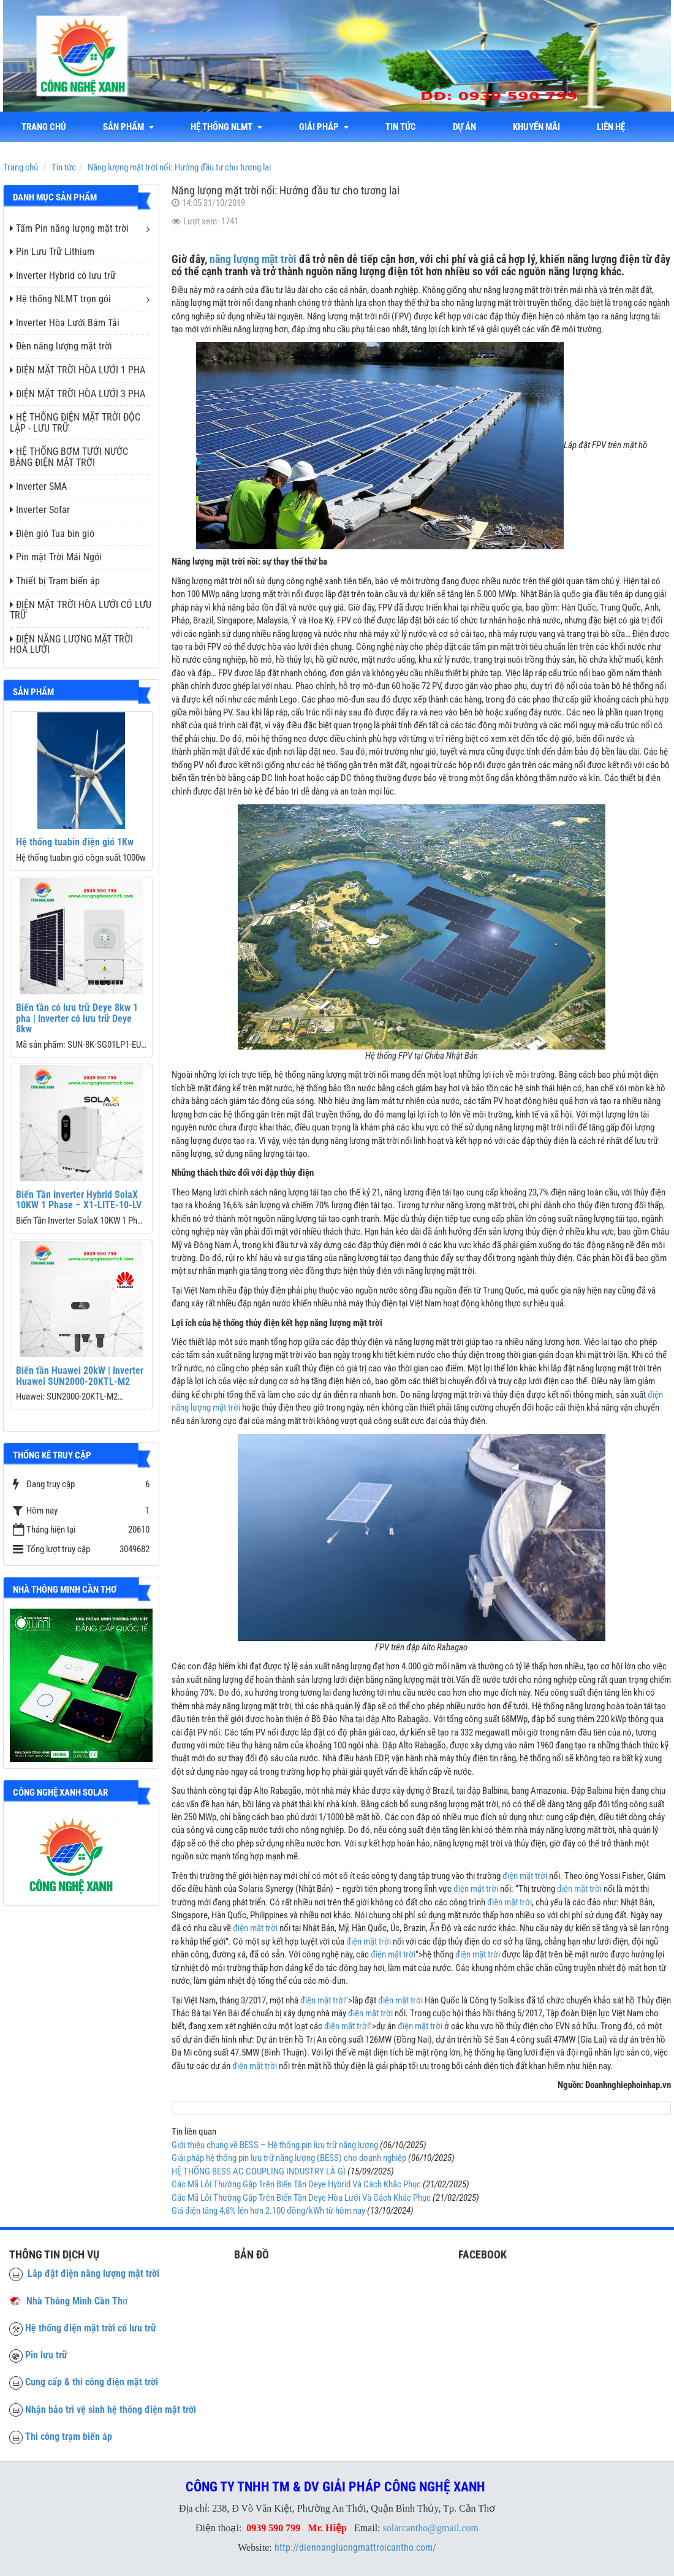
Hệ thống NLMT (226, 126)
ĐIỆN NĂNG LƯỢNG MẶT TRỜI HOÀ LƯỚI (71, 644)
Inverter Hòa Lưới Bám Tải (64, 323)
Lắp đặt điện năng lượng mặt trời (84, 2273)
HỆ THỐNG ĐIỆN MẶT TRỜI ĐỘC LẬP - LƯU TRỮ (75, 422)
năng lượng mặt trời (253, 259)
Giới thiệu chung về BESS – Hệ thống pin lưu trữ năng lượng (275, 2145)
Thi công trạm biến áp (68, 2436)
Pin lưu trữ (46, 2355)
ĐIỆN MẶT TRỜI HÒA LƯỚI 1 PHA (77, 370)
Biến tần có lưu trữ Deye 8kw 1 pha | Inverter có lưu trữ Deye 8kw (77, 1018)
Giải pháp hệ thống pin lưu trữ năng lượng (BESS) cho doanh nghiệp (289, 2157)
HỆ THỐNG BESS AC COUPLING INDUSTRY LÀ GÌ (259, 2171)
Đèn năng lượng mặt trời (61, 346)
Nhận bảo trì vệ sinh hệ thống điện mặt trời (110, 2409)
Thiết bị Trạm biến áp (55, 581)
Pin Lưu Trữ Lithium (52, 251)
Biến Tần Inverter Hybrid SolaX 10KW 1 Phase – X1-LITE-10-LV (79, 1200)
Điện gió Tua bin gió (52, 533)
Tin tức (400, 126)
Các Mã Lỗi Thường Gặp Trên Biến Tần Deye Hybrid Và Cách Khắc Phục (296, 2184)
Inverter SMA (38, 486)
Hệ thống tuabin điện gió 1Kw (75, 842)
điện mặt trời (524, 1875)
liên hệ (611, 126)
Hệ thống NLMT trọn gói (60, 299)
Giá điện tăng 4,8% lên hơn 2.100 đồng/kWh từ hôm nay (268, 2210)
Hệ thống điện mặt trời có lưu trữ (90, 2328)
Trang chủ (43, 126)
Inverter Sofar (40, 510)
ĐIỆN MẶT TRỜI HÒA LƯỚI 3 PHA (77, 394)
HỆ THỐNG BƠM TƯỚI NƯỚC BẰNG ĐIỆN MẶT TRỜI (69, 457)
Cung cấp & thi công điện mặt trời (91, 2382)
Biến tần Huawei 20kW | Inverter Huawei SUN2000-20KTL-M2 (79, 1376)
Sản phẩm (128, 126)
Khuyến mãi (536, 126)
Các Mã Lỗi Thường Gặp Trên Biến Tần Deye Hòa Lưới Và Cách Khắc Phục (301, 2197)
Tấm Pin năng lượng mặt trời (69, 228)
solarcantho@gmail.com (431, 2528)
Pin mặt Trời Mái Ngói (56, 557)
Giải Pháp (324, 126)
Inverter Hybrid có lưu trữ (63, 275)
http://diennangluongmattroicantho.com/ (355, 2547)
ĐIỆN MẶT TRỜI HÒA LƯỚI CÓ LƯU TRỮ (80, 610)
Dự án (464, 126)
